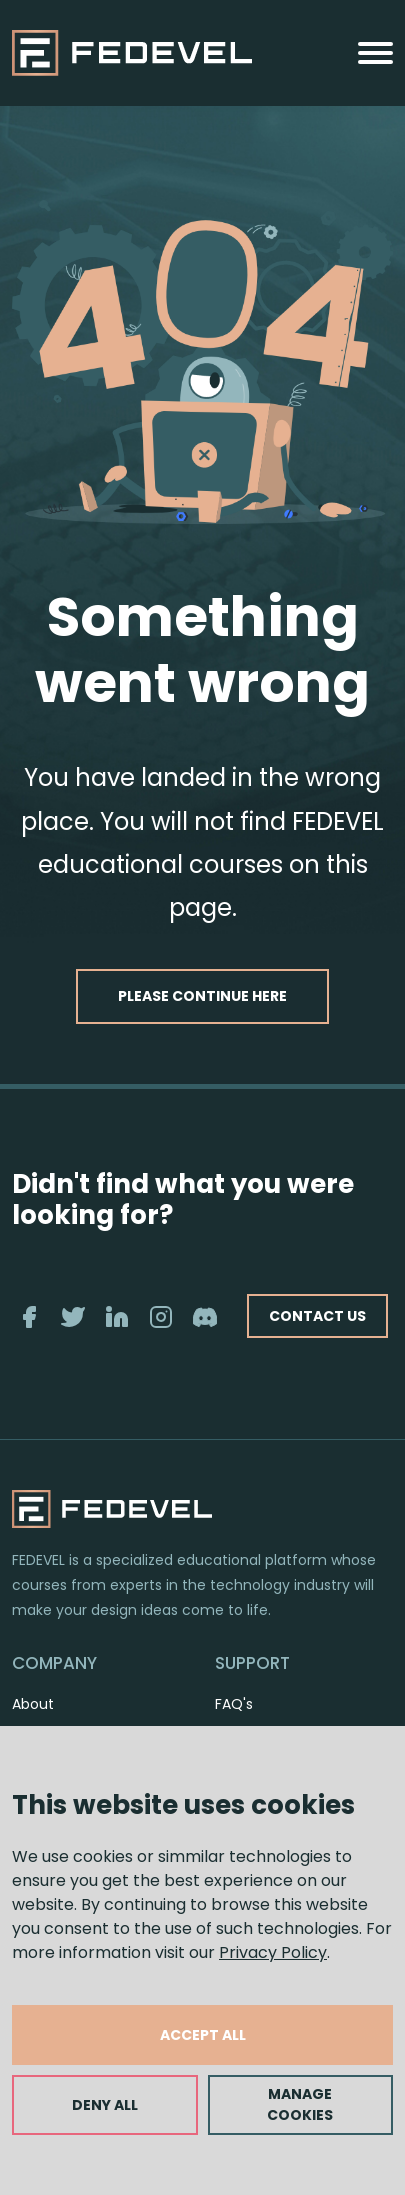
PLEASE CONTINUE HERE (202, 996)
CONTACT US (317, 1316)
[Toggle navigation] (375, 53)
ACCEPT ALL (203, 2035)
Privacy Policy (273, 1952)
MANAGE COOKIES (300, 2104)
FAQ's (234, 1704)
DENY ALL (105, 2105)
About (33, 1704)
